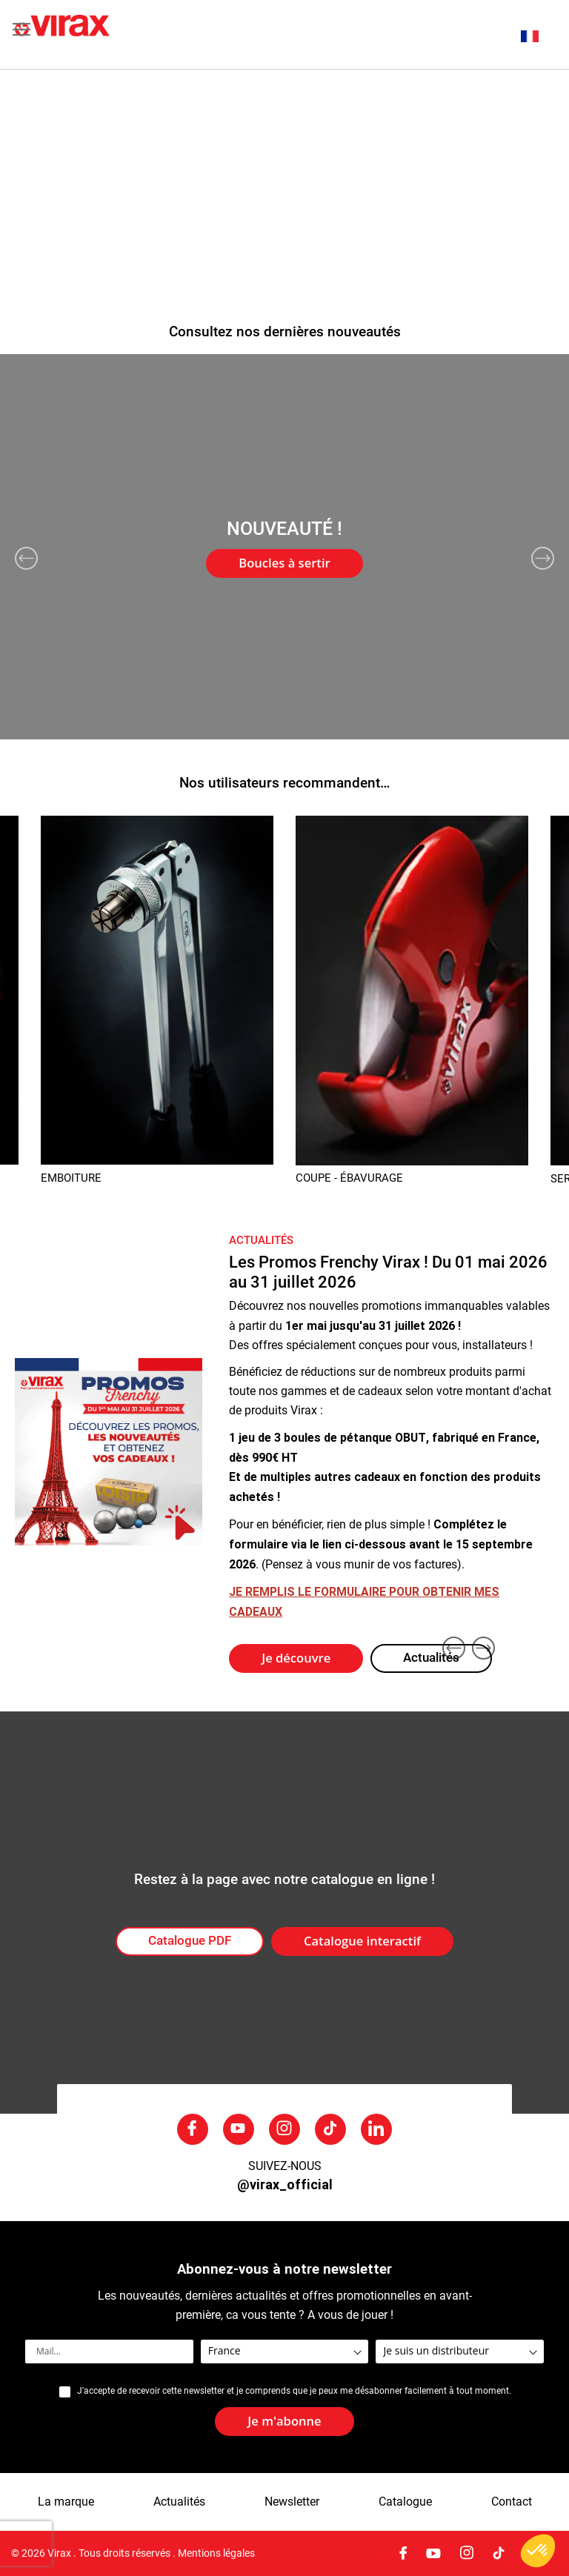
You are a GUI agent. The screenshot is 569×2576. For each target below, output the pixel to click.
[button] (537, 36)
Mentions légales (216, 2553)
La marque (66, 2502)
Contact (511, 2502)
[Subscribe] (284, 2421)
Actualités (431, 1658)
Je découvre (296, 1657)
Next (542, 558)
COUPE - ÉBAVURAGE (349, 1178)
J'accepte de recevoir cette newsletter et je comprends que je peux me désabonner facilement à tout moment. (294, 2391)
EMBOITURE (71, 1178)
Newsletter (291, 2502)
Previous (26, 558)
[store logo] (149, 34)
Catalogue (405, 2502)
